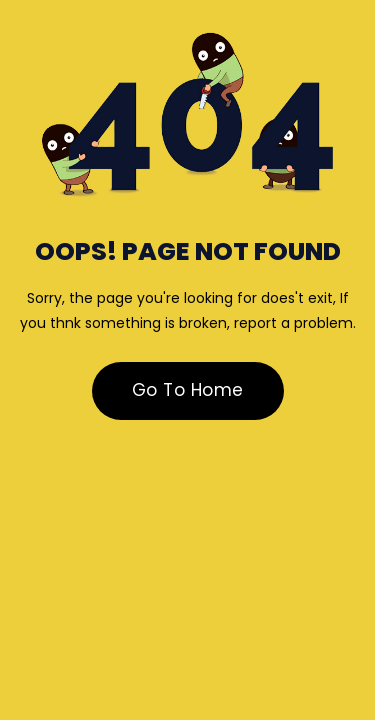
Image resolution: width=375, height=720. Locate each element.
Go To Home (188, 390)
